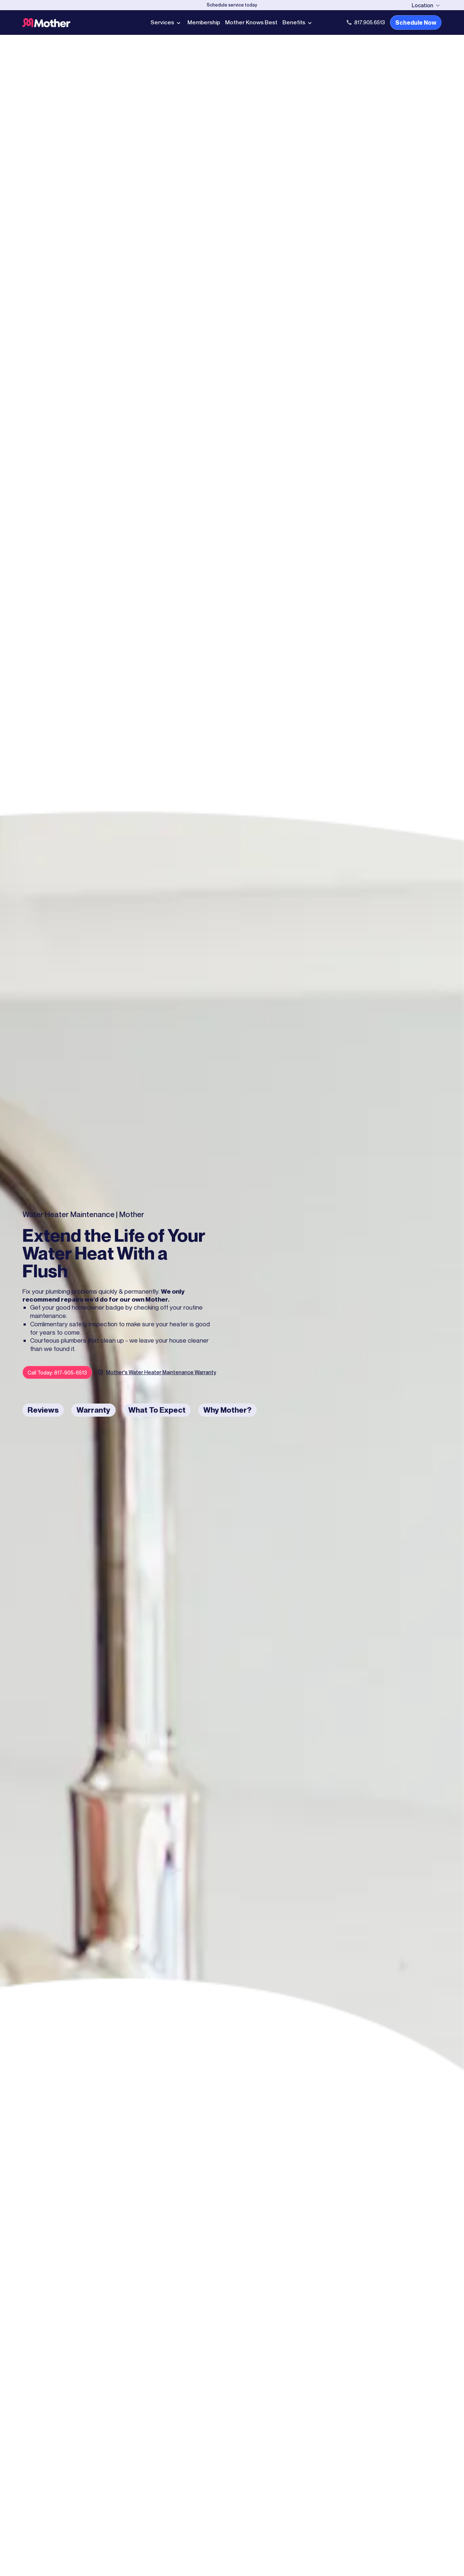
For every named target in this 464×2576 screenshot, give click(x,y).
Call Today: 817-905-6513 (57, 1372)
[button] (427, 5)
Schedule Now (415, 22)
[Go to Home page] (73, 22)
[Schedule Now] (232, 5)
